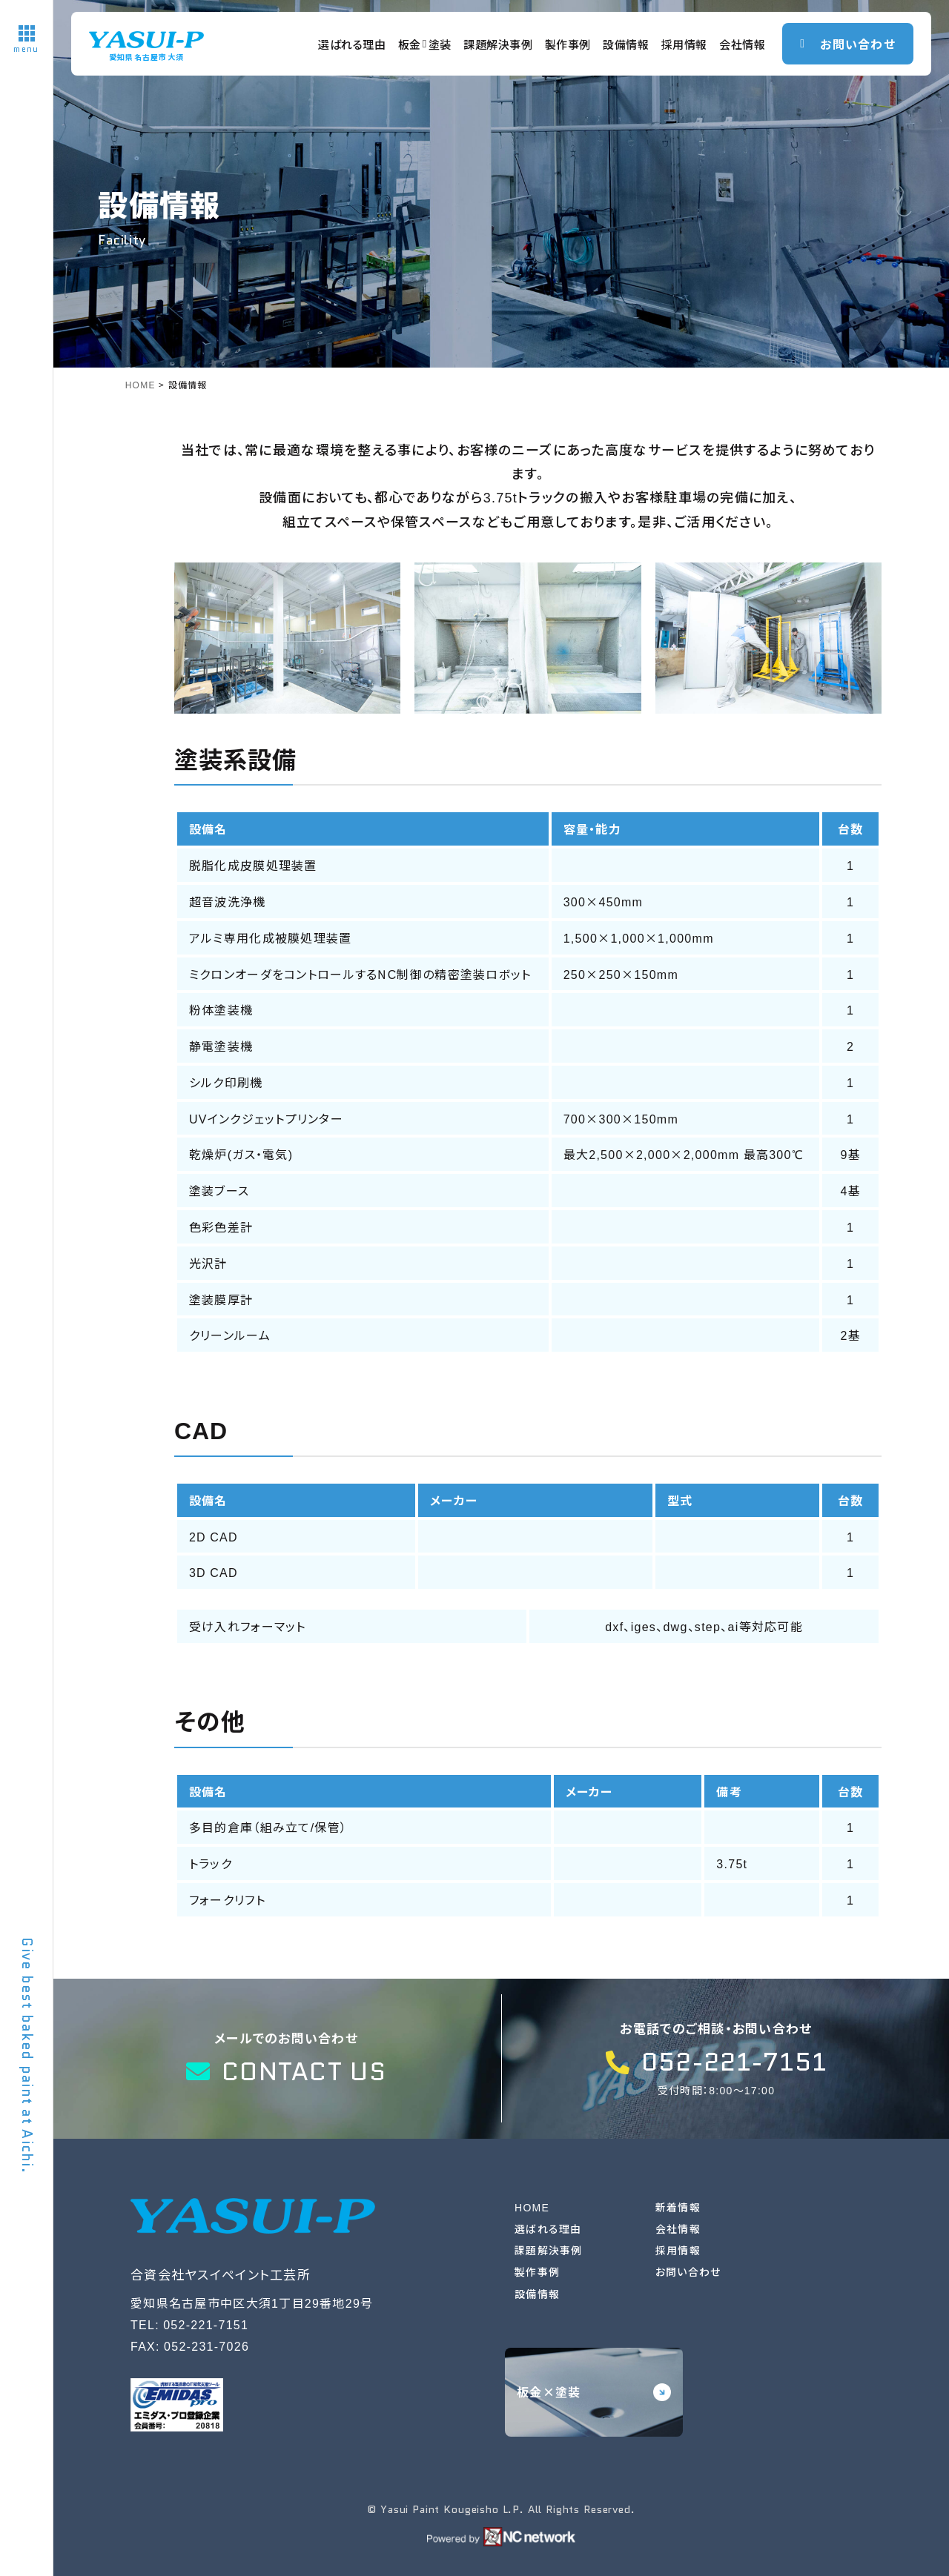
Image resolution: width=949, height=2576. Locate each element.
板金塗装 (425, 44)
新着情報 (678, 2207)
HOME (532, 2207)
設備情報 (626, 44)
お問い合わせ (688, 2271)
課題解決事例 (498, 44)
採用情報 (684, 44)
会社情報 (742, 44)
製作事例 (568, 44)
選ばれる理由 (352, 44)
